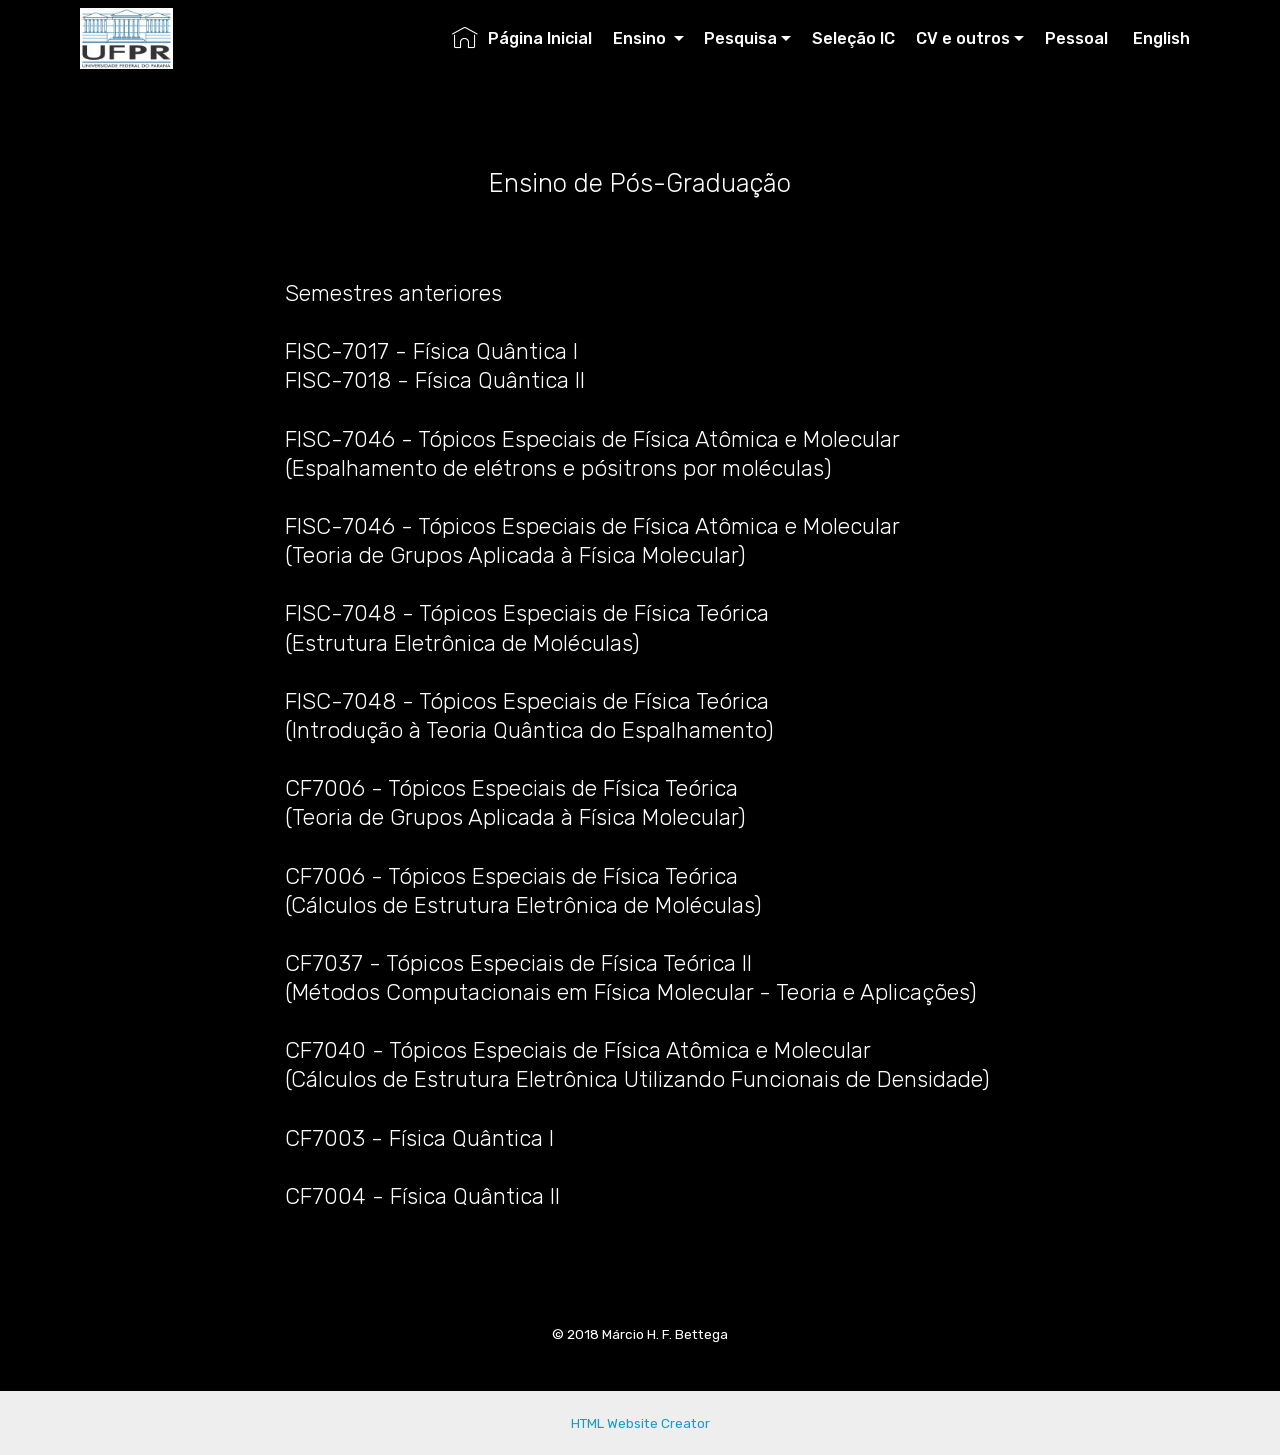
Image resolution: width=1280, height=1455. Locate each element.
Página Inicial (522, 38)
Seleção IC (853, 38)
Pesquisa (740, 38)
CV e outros (963, 38)
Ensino (641, 38)
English (1161, 38)
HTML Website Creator (640, 1423)
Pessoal (1078, 38)
